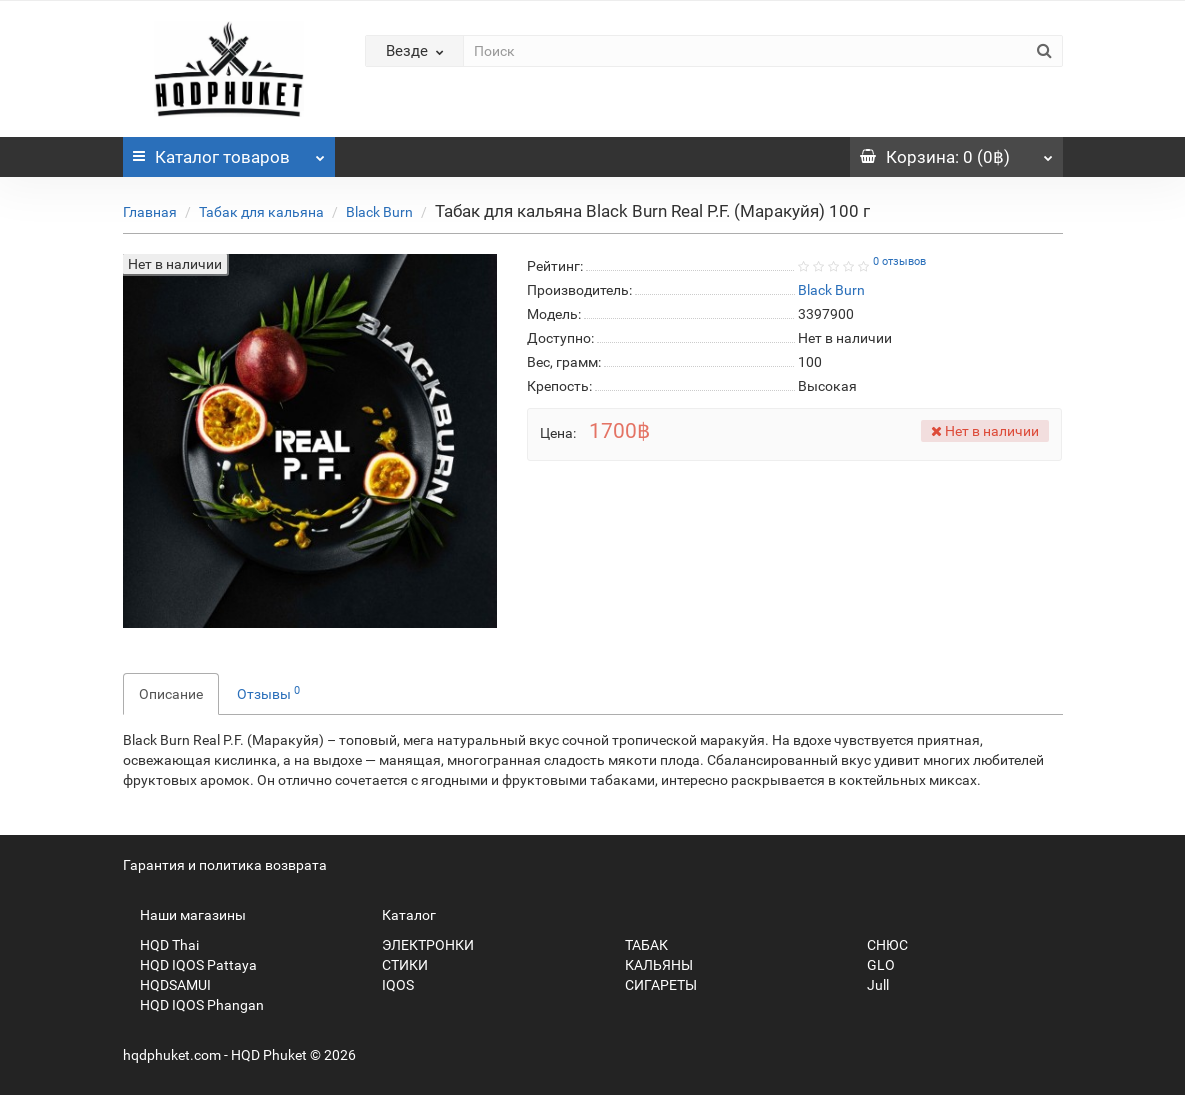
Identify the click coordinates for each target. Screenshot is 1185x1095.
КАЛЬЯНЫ (650, 965)
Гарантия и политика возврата (225, 865)
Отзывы (268, 693)
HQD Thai (161, 945)
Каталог (229, 152)
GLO (872, 965)
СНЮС (879, 945)
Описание (171, 694)
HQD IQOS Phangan (193, 1005)
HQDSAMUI (167, 985)
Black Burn (379, 212)
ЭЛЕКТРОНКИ (419, 945)
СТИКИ (396, 965)
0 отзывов (899, 261)
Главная (150, 212)
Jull (869, 985)
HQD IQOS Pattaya (190, 965)
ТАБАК (638, 945)
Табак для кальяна (261, 212)
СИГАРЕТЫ (652, 985)
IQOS (389, 985)
